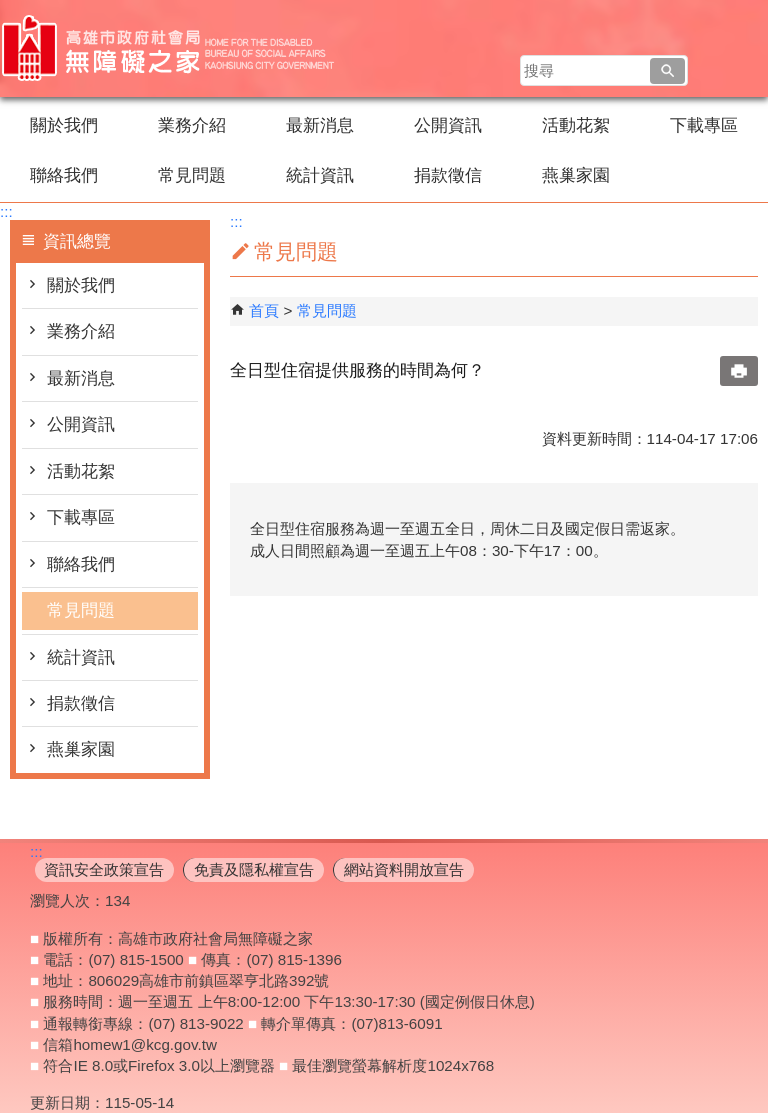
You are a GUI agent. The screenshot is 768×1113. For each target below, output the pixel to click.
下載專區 (704, 125)
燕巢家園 (576, 175)
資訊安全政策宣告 (104, 869)
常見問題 (192, 175)
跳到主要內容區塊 (10, 10)
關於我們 (64, 125)
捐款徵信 (448, 175)
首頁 (264, 310)
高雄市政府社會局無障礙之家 (169, 48)
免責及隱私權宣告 (254, 869)
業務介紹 (192, 125)
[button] (667, 71)
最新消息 (320, 125)
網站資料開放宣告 (404, 869)
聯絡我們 (64, 175)
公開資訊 (448, 125)
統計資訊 (320, 175)
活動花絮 (576, 125)
